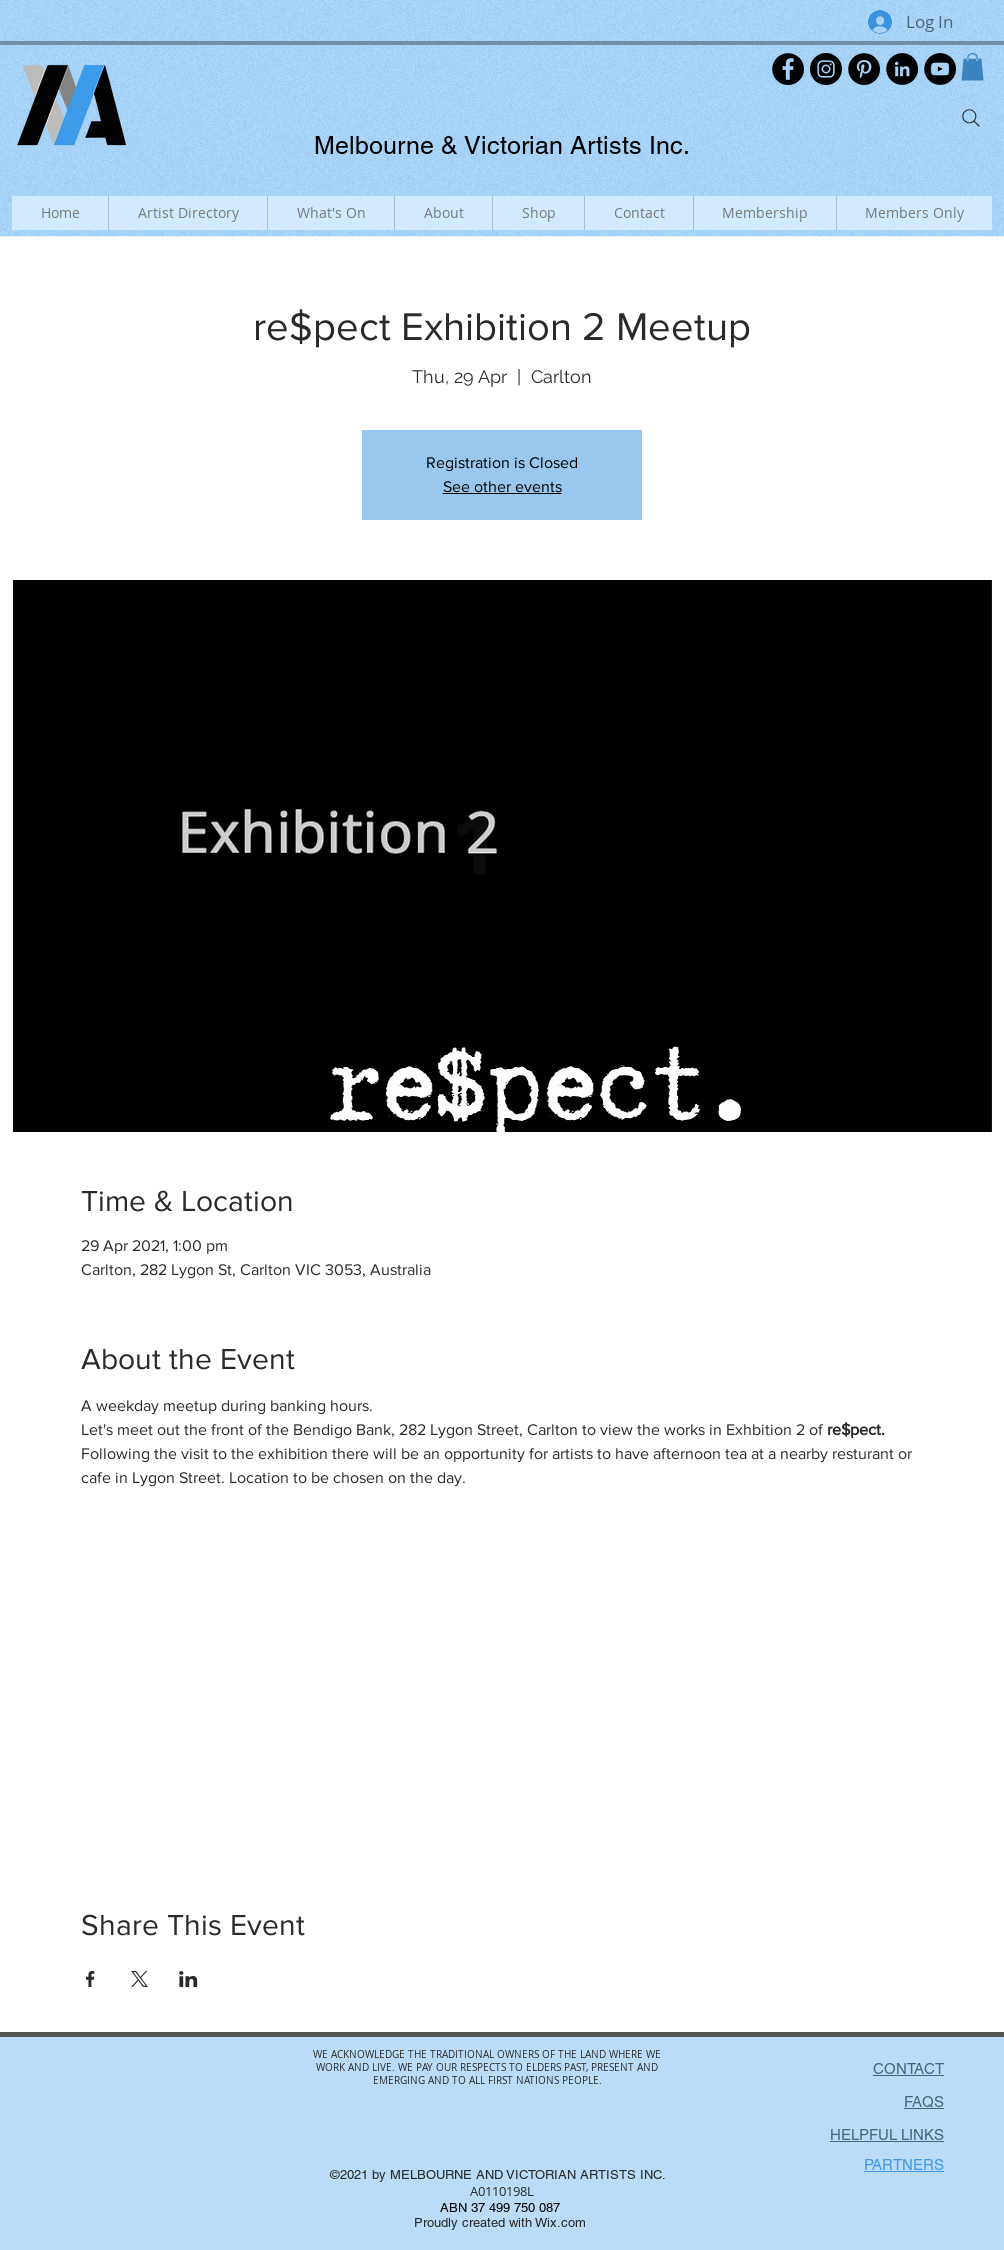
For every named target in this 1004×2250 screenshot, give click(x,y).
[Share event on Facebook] (90, 1979)
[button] (972, 66)
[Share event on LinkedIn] (188, 1979)
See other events (502, 486)
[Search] (971, 118)
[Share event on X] (139, 1979)
